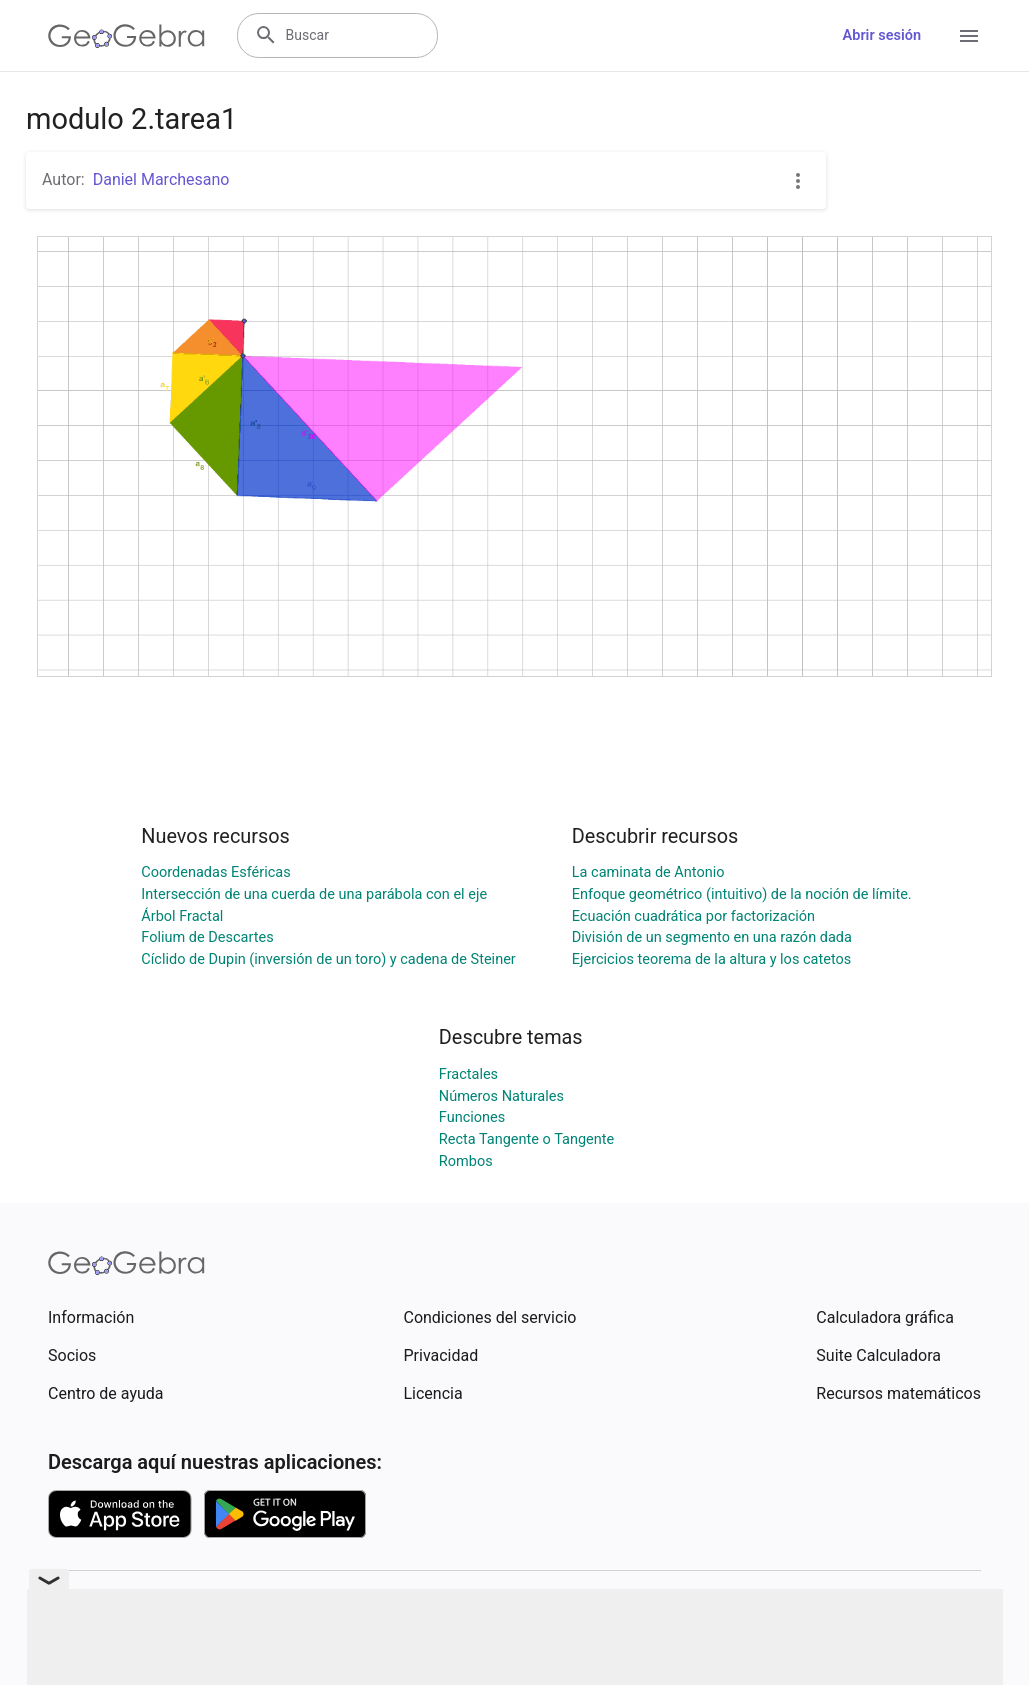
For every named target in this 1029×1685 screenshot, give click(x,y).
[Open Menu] (969, 36)
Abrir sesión (882, 35)
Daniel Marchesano (161, 179)
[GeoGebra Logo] (126, 36)
